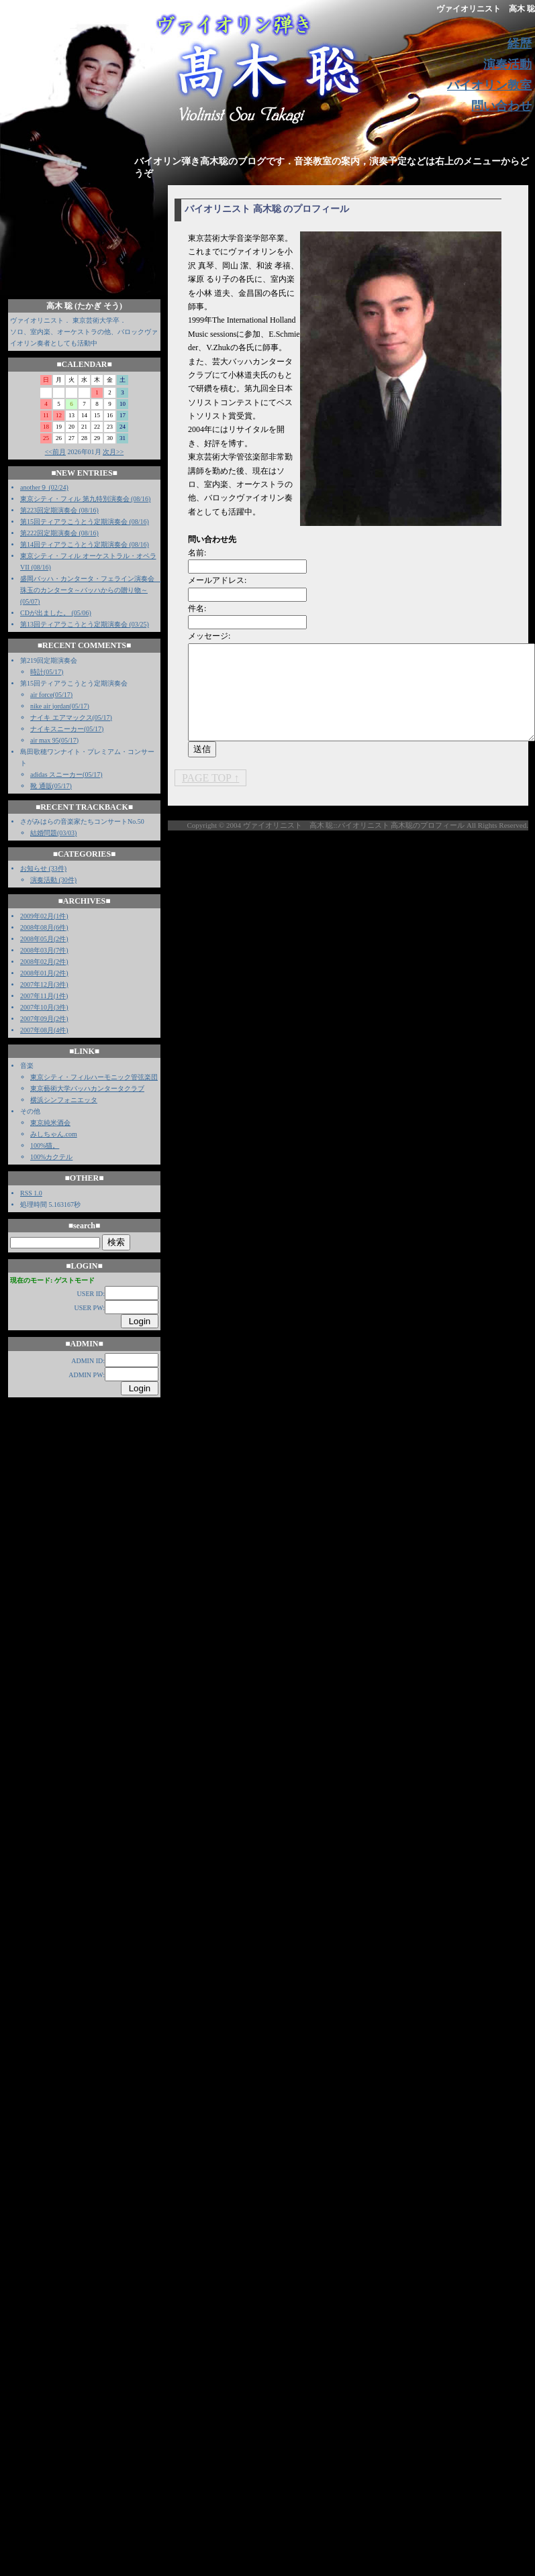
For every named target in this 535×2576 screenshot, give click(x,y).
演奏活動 (507, 64)
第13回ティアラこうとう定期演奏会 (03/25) (84, 624)
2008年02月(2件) (44, 961)
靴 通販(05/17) (51, 786)
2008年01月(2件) (44, 973)
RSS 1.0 (31, 1193)
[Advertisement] (409, 956)
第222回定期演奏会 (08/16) (59, 533)
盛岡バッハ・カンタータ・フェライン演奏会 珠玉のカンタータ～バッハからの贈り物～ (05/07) (90, 590)
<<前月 (55, 451)
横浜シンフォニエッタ (63, 1100)
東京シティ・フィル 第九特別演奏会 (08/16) (85, 498)
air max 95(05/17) (54, 740)
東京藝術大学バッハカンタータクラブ (87, 1088)
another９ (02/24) (44, 487)
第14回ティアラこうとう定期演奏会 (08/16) (84, 544)
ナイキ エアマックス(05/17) (71, 717)
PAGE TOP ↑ (210, 778)
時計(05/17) (46, 672)
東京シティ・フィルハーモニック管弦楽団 (94, 1077)
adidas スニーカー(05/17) (66, 774)
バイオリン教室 (489, 85)
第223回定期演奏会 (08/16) (59, 510)
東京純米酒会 (50, 1122)
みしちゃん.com (53, 1134)
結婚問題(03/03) (53, 833)
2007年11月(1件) (44, 996)
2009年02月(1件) (44, 916)
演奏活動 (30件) (53, 879)
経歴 (519, 43)
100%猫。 (44, 1145)
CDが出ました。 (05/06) (55, 612)
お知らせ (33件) (43, 868)
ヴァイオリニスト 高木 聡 (485, 8)
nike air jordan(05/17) (59, 706)
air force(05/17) (51, 694)
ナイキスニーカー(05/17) (66, 729)
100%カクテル (51, 1157)
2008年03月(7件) (44, 950)
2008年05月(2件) (44, 939)
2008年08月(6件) (44, 927)
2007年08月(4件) (44, 1030)
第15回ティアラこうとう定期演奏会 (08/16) (84, 521)
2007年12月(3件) (44, 984)
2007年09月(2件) (44, 1018)
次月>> (113, 451)
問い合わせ (501, 106)
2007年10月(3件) (44, 1007)
